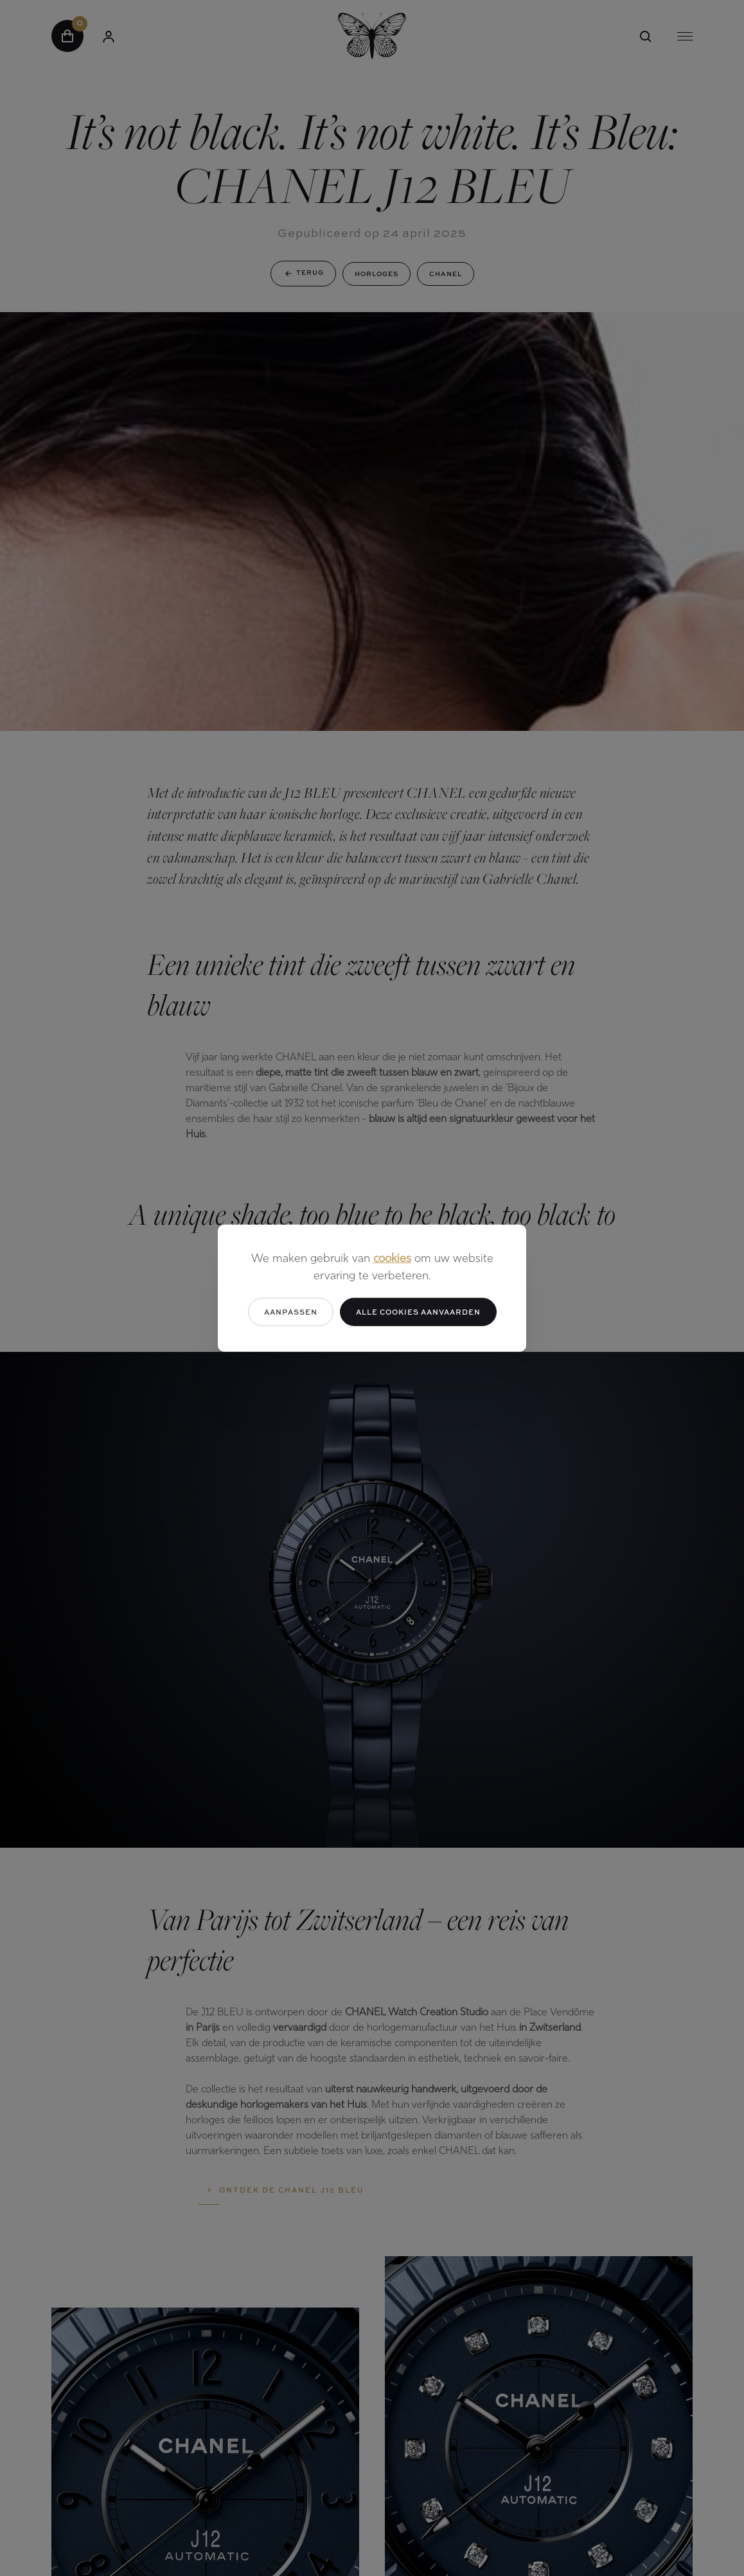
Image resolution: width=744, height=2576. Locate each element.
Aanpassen (290, 1311)
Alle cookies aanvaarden (418, 1311)
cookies (392, 1258)
